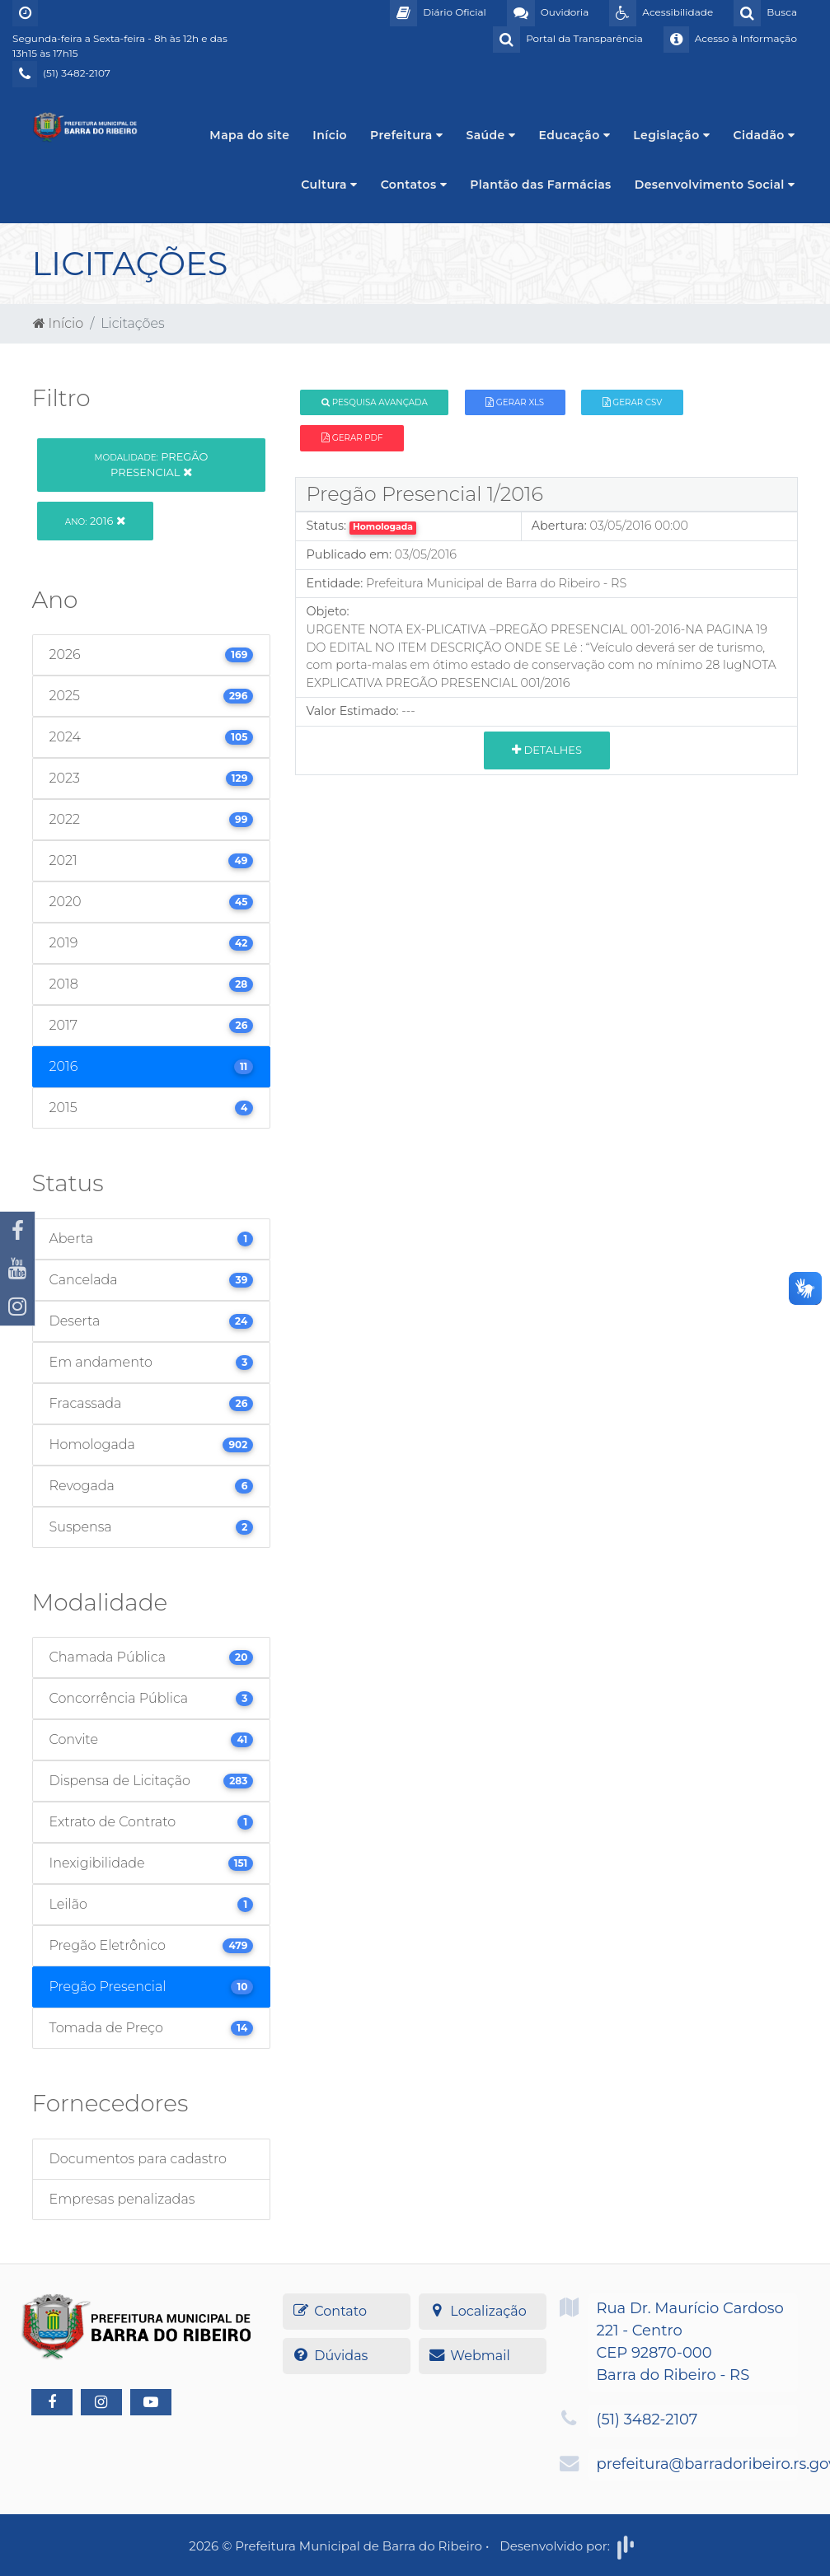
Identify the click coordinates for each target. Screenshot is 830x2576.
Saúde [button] (490, 135)
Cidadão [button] (764, 135)
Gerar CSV (633, 402)
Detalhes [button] (547, 749)
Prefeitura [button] (406, 135)
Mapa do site (249, 135)
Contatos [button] (414, 184)
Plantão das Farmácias (540, 184)
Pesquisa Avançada (374, 402)
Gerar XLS (514, 402)
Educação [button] (574, 135)
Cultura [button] (329, 184)
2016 (95, 520)
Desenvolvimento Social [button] (715, 184)
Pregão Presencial (152, 464)
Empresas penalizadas (122, 2199)
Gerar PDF (351, 437)
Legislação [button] (671, 135)
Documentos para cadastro (138, 2159)
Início (329, 135)
